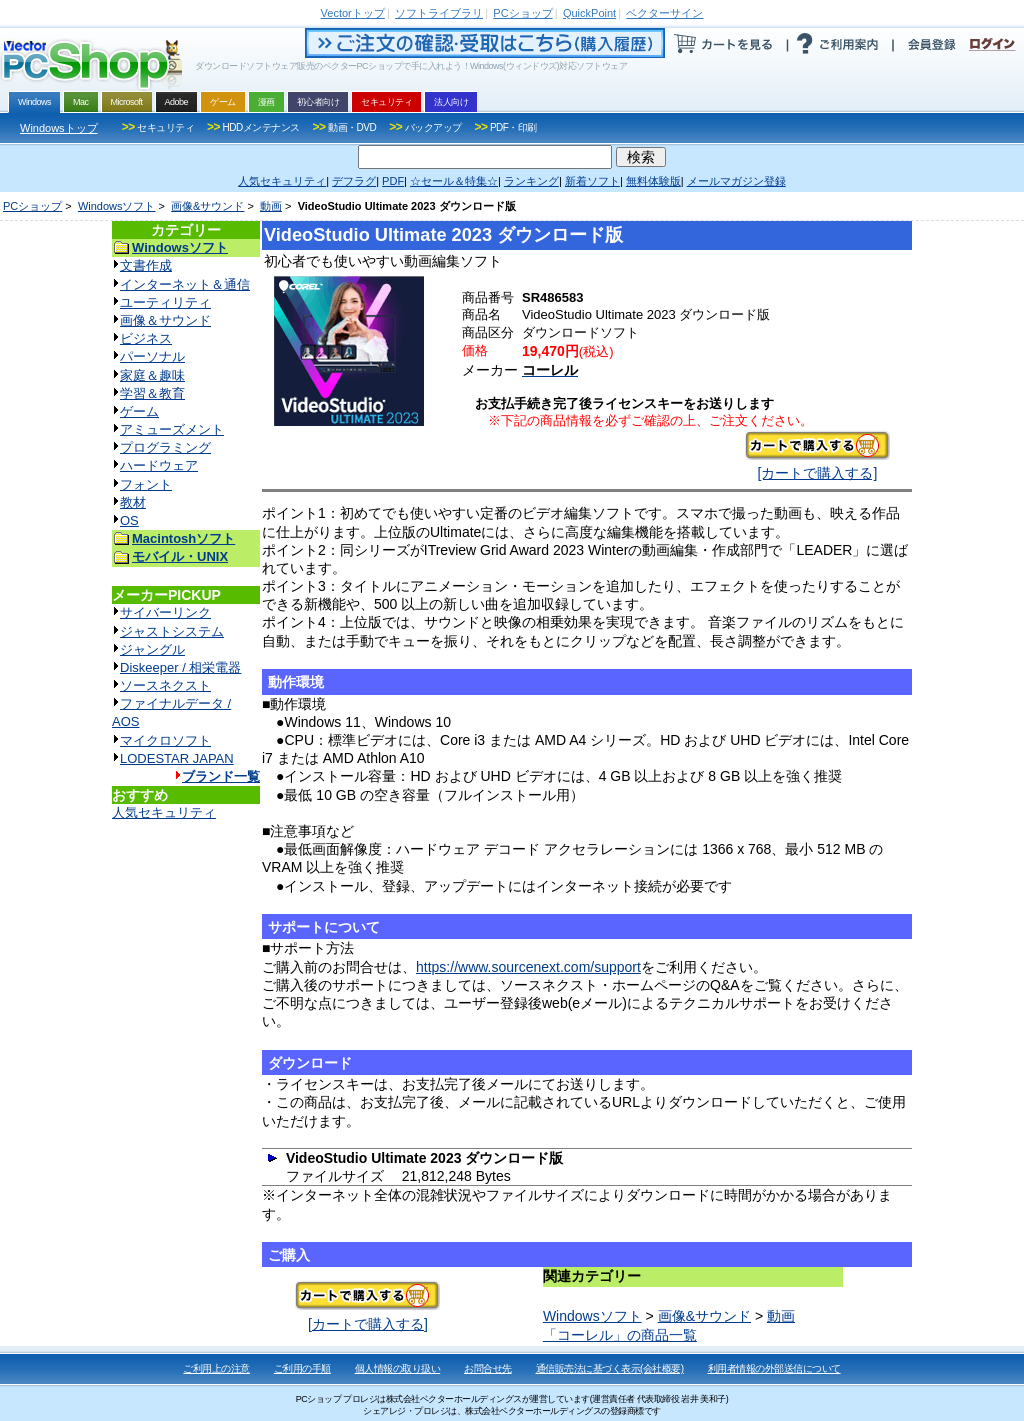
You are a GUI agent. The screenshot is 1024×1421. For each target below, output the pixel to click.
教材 (133, 502)
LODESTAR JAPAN (177, 758)
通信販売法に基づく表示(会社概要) (610, 1368)
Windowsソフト (117, 206)
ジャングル (152, 649)
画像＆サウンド (165, 320)
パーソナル (152, 356)
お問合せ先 (488, 1368)
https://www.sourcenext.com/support (528, 967)
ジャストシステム (172, 631)
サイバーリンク (165, 612)
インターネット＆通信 (185, 284)
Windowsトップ (59, 128)
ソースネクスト (165, 685)
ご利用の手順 (302, 1368)
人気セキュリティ (164, 812)
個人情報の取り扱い (398, 1368)
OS (129, 520)
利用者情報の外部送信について (774, 1368)
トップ (353, 13)
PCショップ (32, 206)
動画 (271, 206)
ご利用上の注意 (216, 1368)
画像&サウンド (207, 206)
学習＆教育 (152, 393)
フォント (146, 484)
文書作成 (146, 265)
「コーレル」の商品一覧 (620, 1335)
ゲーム (139, 411)
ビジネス (146, 338)
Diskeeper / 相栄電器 (180, 667)
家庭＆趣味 (152, 375)
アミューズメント (172, 429)
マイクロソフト (165, 740)
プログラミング (165, 447)
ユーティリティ (165, 302)
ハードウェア (159, 465)
